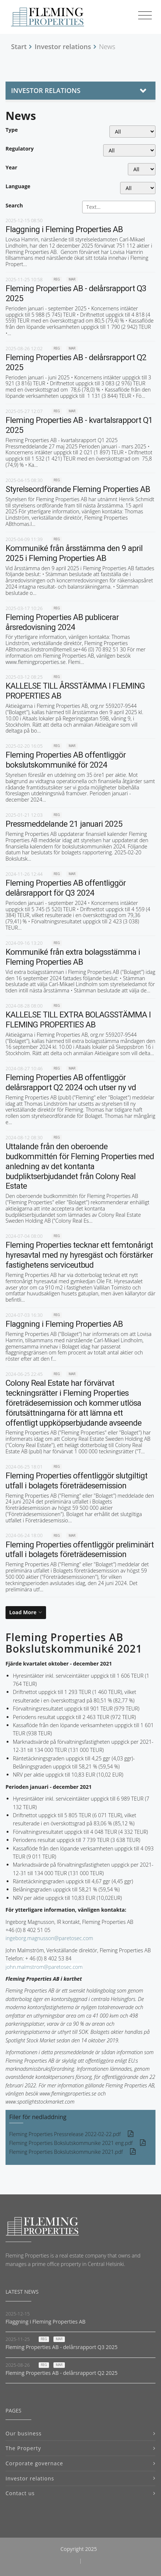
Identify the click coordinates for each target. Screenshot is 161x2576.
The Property (23, 2448)
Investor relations (63, 46)
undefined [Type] (132, 131)
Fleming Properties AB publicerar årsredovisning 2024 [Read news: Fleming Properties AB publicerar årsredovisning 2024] (62, 622)
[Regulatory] (129, 150)
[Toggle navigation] (144, 15)
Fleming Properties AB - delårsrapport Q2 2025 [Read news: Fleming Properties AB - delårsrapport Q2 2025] (62, 2372)
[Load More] (26, 1612)
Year (11, 167)
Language (18, 186)
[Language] (137, 188)
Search (14, 205)
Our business (24, 2433)
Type (12, 129)
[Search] (118, 207)
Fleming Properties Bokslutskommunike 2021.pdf (66, 2151)
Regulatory (20, 148)
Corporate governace (34, 2463)
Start (19, 46)
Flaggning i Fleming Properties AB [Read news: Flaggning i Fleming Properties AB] (64, 229)
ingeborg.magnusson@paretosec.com (49, 1938)
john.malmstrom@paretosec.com (44, 1966)
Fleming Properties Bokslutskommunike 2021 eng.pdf (71, 2142)
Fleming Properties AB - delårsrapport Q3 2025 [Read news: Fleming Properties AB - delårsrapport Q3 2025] (62, 2347)
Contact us (20, 2493)
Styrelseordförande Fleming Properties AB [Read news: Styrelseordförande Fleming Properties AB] (78, 489)
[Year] (141, 169)
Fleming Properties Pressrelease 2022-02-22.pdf (64, 2134)
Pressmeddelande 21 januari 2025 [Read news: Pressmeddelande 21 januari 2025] (64, 824)
